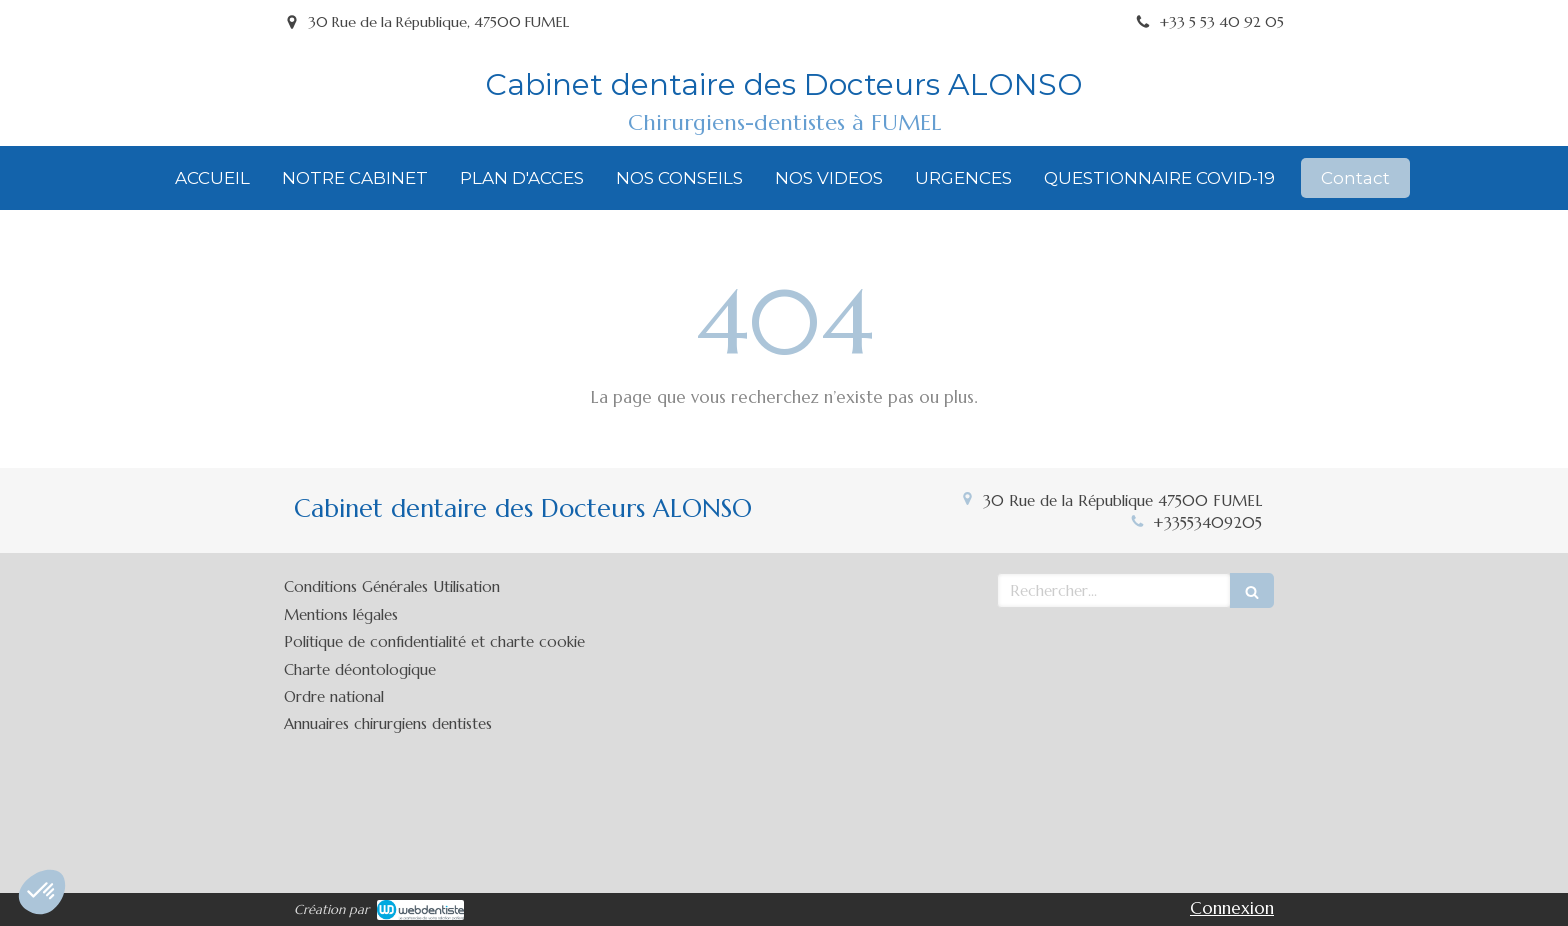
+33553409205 (1207, 522)
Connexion (1232, 908)
